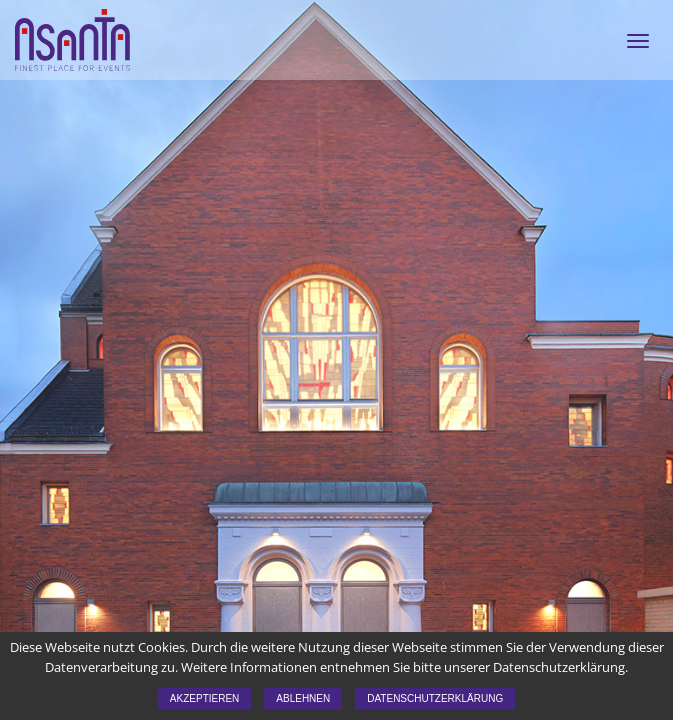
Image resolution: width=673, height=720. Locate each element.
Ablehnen (303, 698)
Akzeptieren (204, 698)
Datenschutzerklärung (435, 698)
